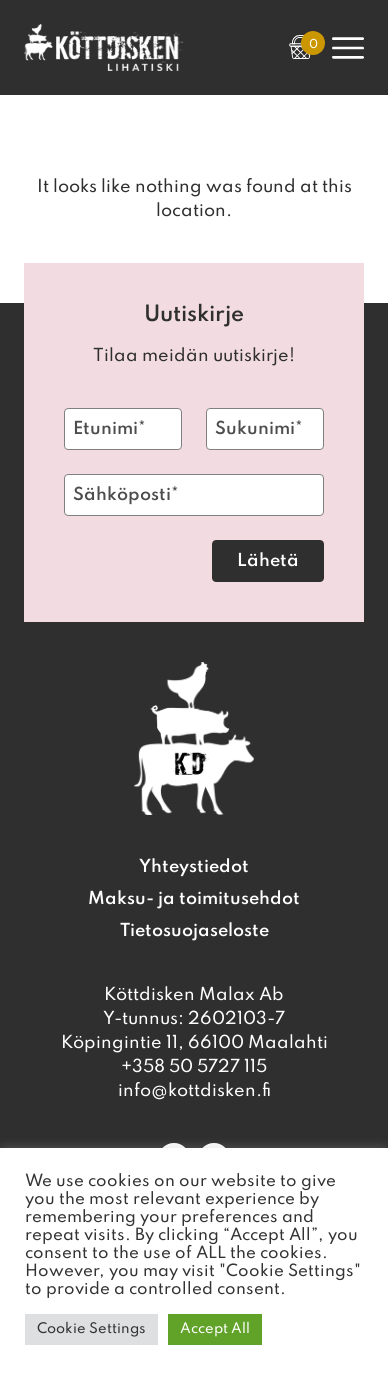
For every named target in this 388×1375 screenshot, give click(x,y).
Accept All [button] (215, 1329)
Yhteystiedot (194, 867)
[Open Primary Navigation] (348, 48)
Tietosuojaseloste (194, 931)
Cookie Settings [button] (91, 1329)
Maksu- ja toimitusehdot (194, 899)
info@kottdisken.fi (194, 1091)
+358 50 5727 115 (194, 1067)
